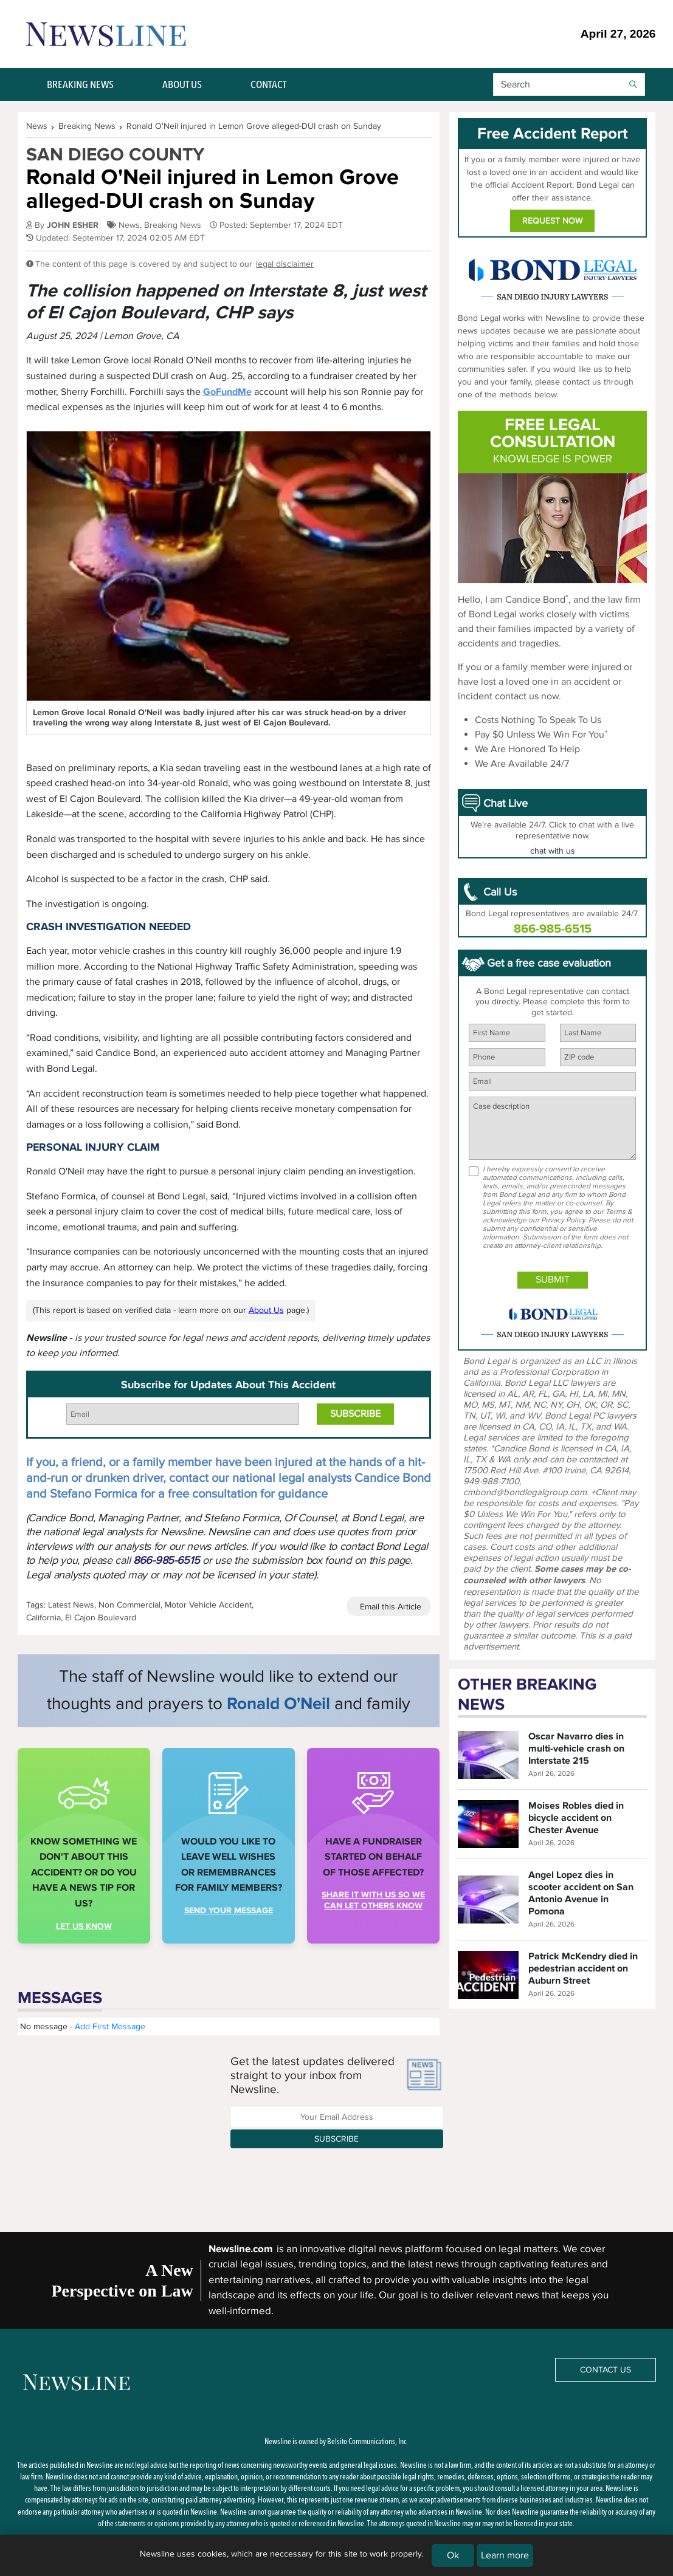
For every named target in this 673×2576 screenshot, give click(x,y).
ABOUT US (182, 84)
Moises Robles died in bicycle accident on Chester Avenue (576, 1818)
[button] (569, 84)
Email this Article (390, 1606)
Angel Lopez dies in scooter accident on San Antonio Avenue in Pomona (580, 1893)
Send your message (228, 1910)
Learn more (505, 2555)
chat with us (552, 851)
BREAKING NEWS (80, 84)
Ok (453, 2555)
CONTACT (268, 84)
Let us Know (84, 1926)
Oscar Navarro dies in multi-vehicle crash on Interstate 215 (576, 1748)
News (129, 225)
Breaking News (172, 225)
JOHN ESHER (72, 225)
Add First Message (110, 2026)
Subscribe (336, 2139)
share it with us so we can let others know (373, 1900)
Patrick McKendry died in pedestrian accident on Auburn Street (583, 1968)
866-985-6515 (166, 1560)
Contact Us (605, 2370)
